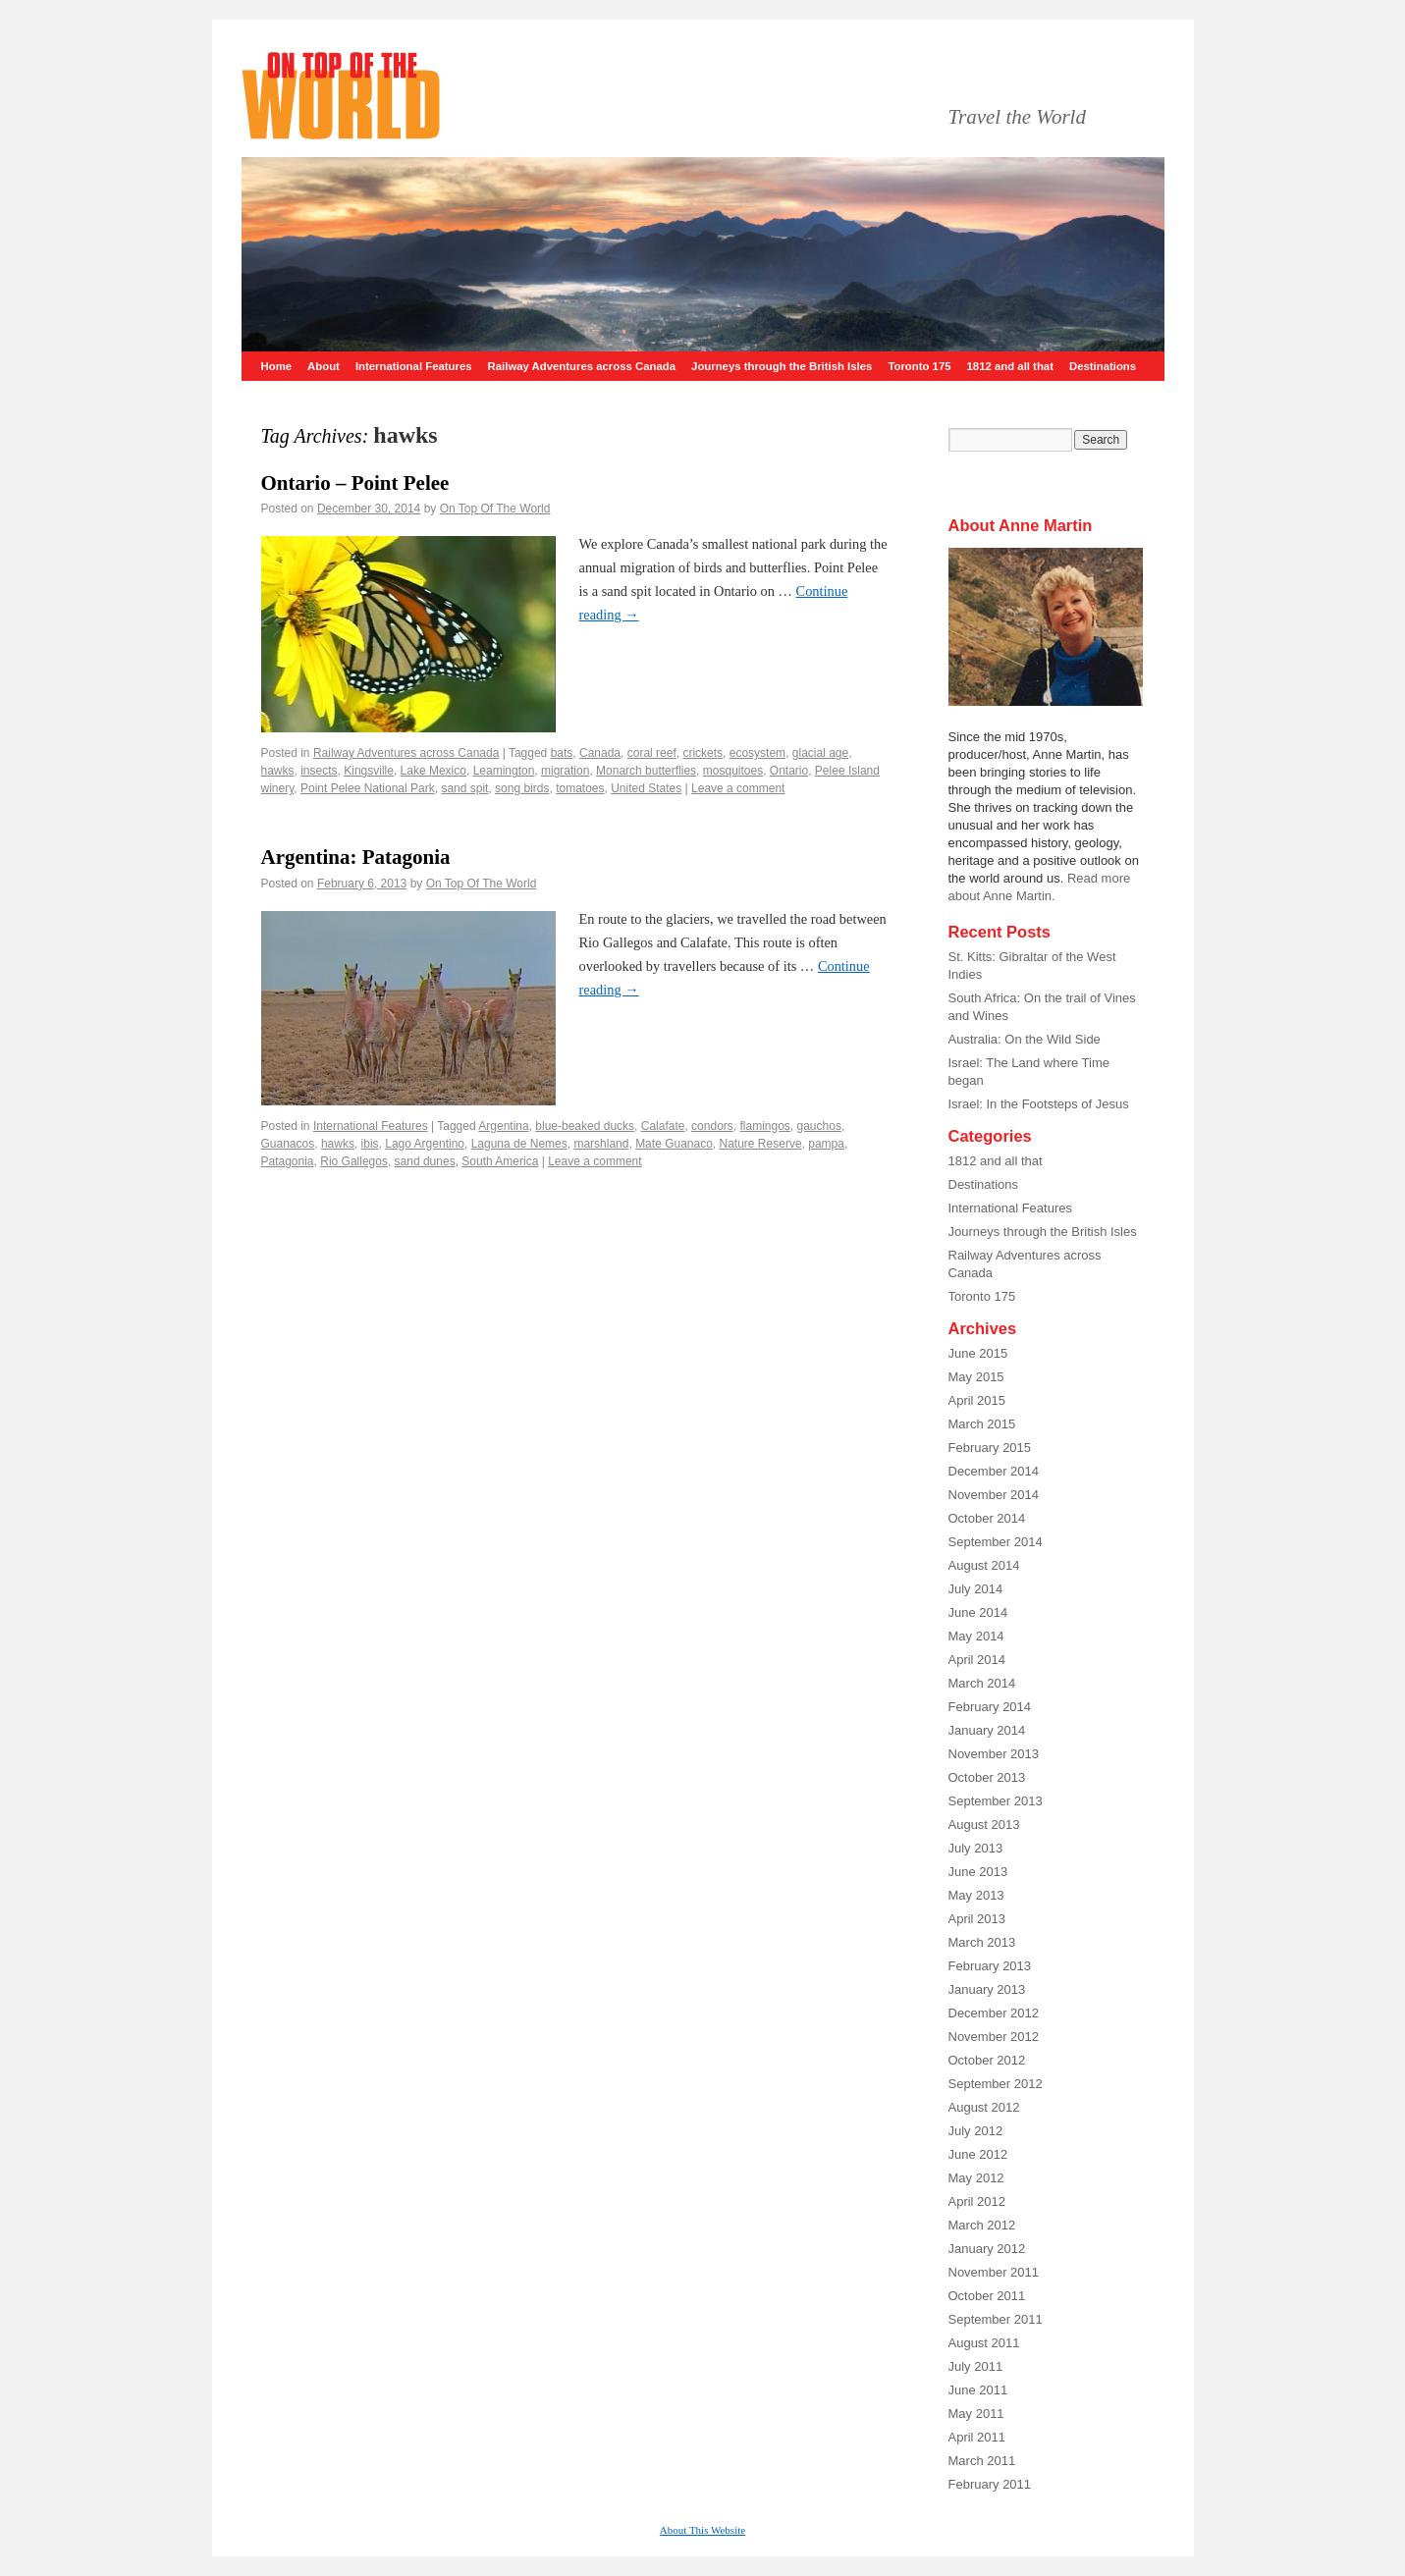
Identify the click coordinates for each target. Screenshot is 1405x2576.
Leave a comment (737, 788)
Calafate (663, 1126)
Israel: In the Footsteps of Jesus (1038, 1104)
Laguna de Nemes (519, 1144)
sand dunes (425, 1161)
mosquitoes (733, 771)
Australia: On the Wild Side (1024, 1039)
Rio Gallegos (354, 1161)
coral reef (651, 753)
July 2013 (975, 1848)
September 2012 (995, 2083)
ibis (370, 1144)
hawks (278, 771)
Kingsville (369, 771)
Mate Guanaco (674, 1144)
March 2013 (982, 1942)
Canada (600, 753)
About (323, 366)
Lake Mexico (433, 771)
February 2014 (990, 1706)
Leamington (504, 771)
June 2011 (978, 2390)
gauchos (819, 1126)
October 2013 (987, 1777)
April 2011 (977, 2437)
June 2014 (978, 1612)
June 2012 (978, 2154)
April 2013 (977, 1918)
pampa (826, 1144)
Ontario (789, 771)
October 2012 (987, 2060)
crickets (702, 753)
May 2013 (976, 1895)
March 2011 (982, 2460)
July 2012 (975, 2130)
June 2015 (978, 1353)
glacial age (820, 753)
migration (565, 771)
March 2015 (982, 1424)
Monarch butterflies (646, 771)
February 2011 (990, 2484)
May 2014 (976, 1636)
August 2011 (984, 2342)
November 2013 (994, 1753)
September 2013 (995, 1801)
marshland (600, 1144)
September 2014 (995, 1541)
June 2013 (978, 1871)
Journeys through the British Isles (781, 366)
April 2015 (977, 1400)
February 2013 (990, 1966)
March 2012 (982, 2225)
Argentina (503, 1126)
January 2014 (987, 1730)
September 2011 (995, 2319)
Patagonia (287, 1161)
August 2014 (984, 1565)
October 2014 (987, 1518)
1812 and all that (1010, 366)
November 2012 (994, 2036)
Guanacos (288, 1144)
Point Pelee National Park (367, 788)
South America (499, 1161)
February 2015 (990, 1447)
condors (712, 1126)
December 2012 (994, 2013)
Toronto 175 (919, 366)
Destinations (1102, 366)
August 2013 (984, 1824)
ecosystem (757, 753)
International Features (413, 366)
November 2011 (994, 2272)
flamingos (764, 1126)
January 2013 (987, 1989)
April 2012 (977, 2201)
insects (318, 771)
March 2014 (982, 1683)
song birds (522, 788)
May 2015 (976, 1376)
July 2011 (975, 2366)
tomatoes (580, 788)
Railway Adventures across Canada (582, 366)
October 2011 (987, 2295)
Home (277, 366)
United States (646, 788)
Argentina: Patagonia (356, 857)
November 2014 (994, 1494)
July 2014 (975, 1589)
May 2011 (976, 2413)
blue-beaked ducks (584, 1126)
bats (562, 753)
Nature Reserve (761, 1144)
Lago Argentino (424, 1144)
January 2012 (987, 2248)
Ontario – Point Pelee (355, 483)
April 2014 (977, 1659)
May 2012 (976, 2178)
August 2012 (984, 2107)
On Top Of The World (495, 508)
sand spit (464, 788)
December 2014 (994, 1471)
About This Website (702, 2530)
